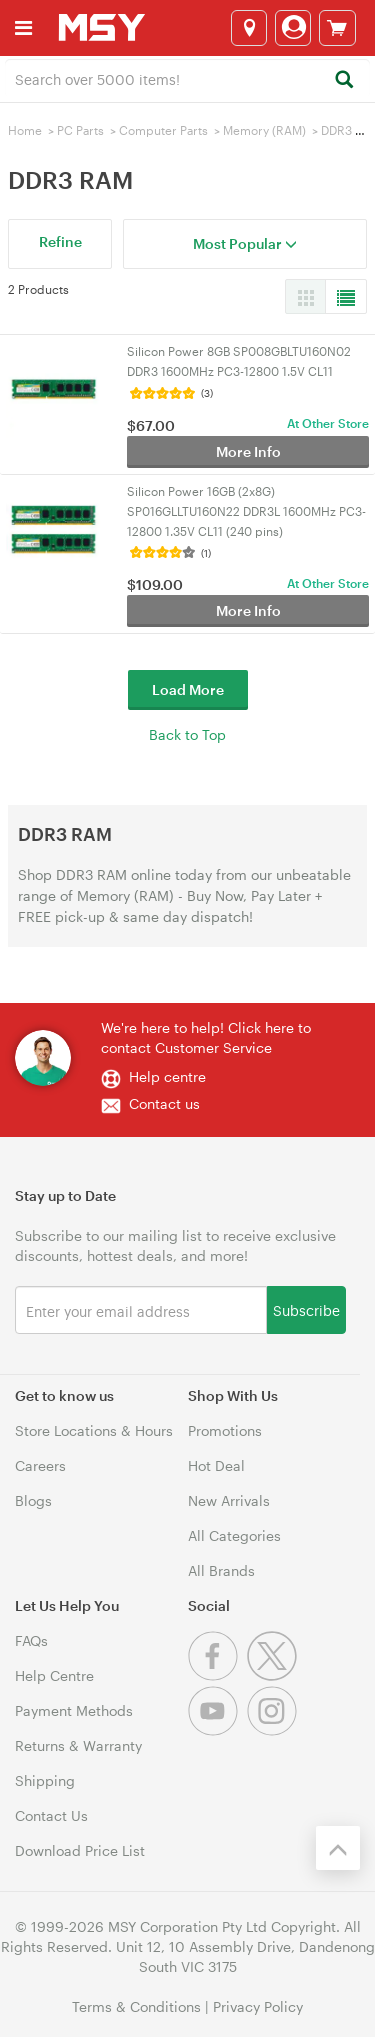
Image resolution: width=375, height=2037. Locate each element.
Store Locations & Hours (94, 1430)
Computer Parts (163, 130)
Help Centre (54, 1675)
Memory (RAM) (264, 130)
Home (25, 130)
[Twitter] (274, 1675)
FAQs (31, 1640)
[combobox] (187, 78)
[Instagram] (274, 1730)
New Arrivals (229, 1500)
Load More (188, 689)
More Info (248, 451)
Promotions (225, 1430)
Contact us (164, 1103)
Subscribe (306, 1309)
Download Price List (80, 1850)
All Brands (221, 1570)
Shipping (45, 1780)
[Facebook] (217, 1675)
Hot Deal (216, 1465)
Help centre (167, 1076)
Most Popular (245, 243)
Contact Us (51, 1815)
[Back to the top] (338, 1848)
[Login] (293, 28)
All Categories (234, 1535)
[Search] (343, 80)
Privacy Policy (258, 2006)
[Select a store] (249, 28)
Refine (60, 241)
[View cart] (337, 28)
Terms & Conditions (136, 2006)
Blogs (33, 1500)
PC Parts (80, 130)
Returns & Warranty (78, 1745)
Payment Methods (74, 1710)
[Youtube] (217, 1730)
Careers (40, 1465)
